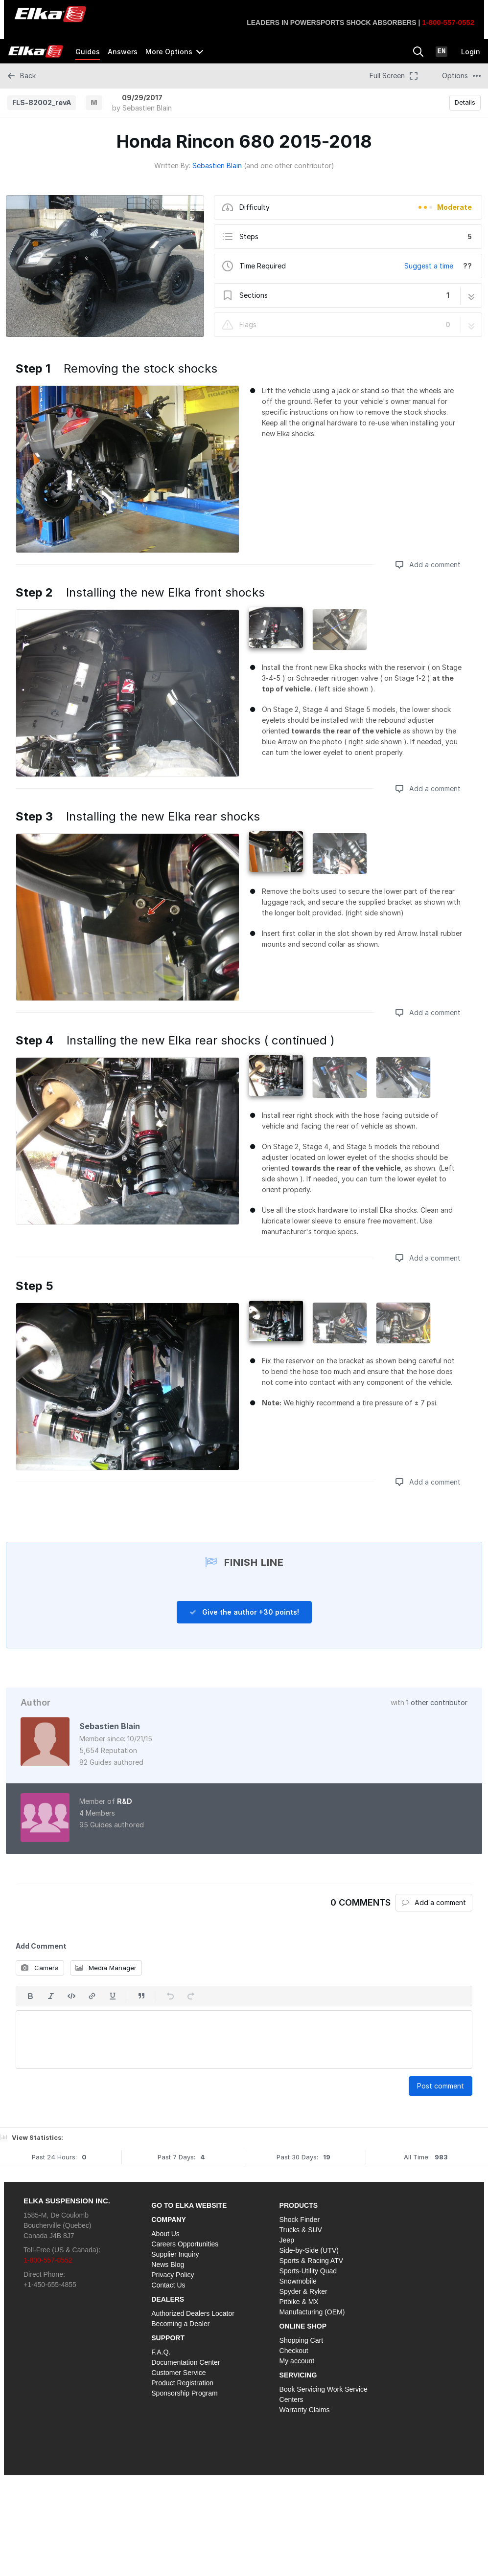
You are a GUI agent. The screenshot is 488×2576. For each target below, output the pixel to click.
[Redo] (191, 1996)
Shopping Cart (301, 2340)
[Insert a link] (92, 1996)
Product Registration (182, 2383)
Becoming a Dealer (180, 2324)
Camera (40, 1968)
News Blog (167, 2264)
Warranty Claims (304, 2410)
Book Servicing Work (311, 2389)
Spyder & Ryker (303, 2291)
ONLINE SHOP (302, 2326)
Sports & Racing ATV (311, 2261)
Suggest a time (428, 266)
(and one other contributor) (289, 165)
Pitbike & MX (299, 2302)
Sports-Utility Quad (308, 2271)
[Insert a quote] (141, 1996)
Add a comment (428, 564)
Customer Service (178, 2372)
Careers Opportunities (184, 2244)
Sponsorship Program (184, 2393)
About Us (165, 2234)
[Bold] (30, 1996)
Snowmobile (298, 2281)
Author (35, 1702)
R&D (124, 1801)
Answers (123, 51)
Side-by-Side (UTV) (309, 2250)
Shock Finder (299, 2219)
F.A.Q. (160, 2352)
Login (470, 51)
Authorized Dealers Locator (192, 2313)
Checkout (293, 2350)
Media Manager (106, 1968)
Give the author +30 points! (244, 1612)
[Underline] (112, 1996)
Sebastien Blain (147, 108)
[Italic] (51, 1996)
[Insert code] (71, 1996)
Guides (87, 51)
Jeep (286, 2240)
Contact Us (168, 2285)
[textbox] (244, 2039)
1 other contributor (436, 1702)
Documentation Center (185, 2362)
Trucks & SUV (300, 2230)
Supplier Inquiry (175, 2254)
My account (297, 2361)
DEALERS (167, 2299)
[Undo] (170, 1996)
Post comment (440, 2086)
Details (465, 102)
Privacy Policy (172, 2275)
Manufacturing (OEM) (312, 2312)
